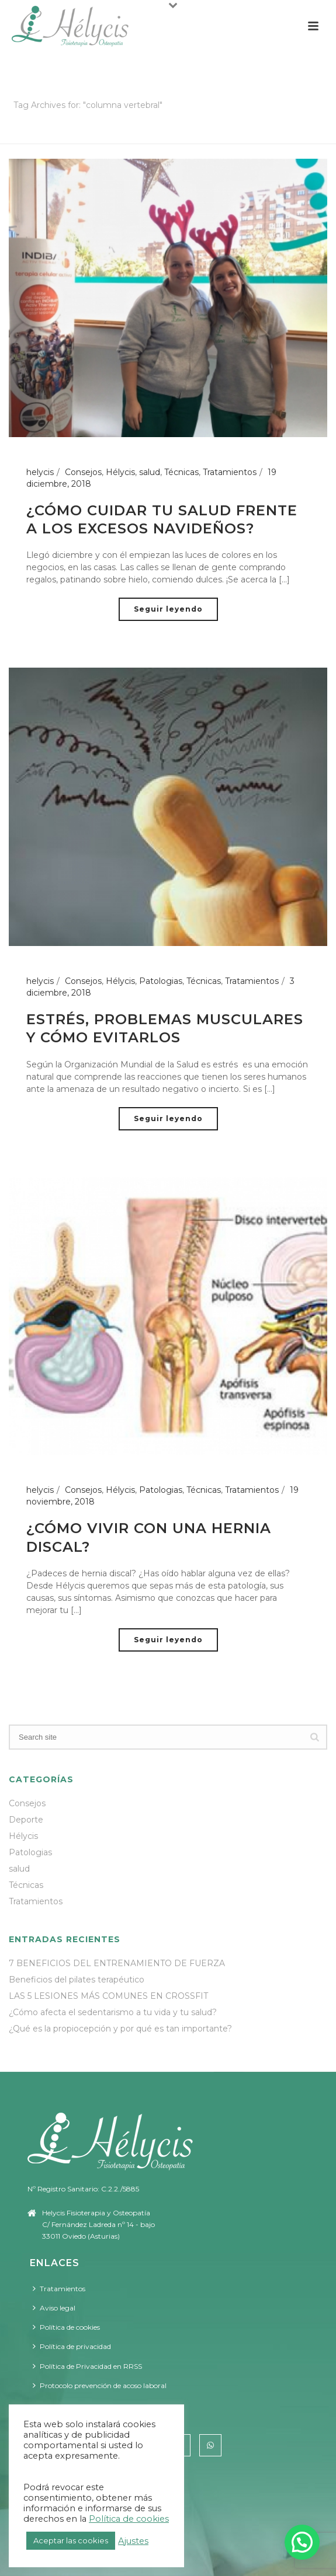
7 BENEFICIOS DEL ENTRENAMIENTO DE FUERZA (117, 1963)
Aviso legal (54, 2307)
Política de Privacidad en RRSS (87, 2366)
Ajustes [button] (133, 2541)
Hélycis (120, 472)
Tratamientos (230, 472)
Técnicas (181, 472)
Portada (122, 135)
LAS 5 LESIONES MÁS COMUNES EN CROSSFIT (108, 1996)
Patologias (160, 981)
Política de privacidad (72, 2346)
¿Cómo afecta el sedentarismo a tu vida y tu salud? (113, 2012)
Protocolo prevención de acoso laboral (100, 2385)
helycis (40, 472)
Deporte (26, 1819)
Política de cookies (66, 2327)
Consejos (83, 472)
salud (149, 472)
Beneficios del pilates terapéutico (76, 1979)
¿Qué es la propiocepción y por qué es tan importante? (120, 2028)
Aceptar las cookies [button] (70, 2540)
